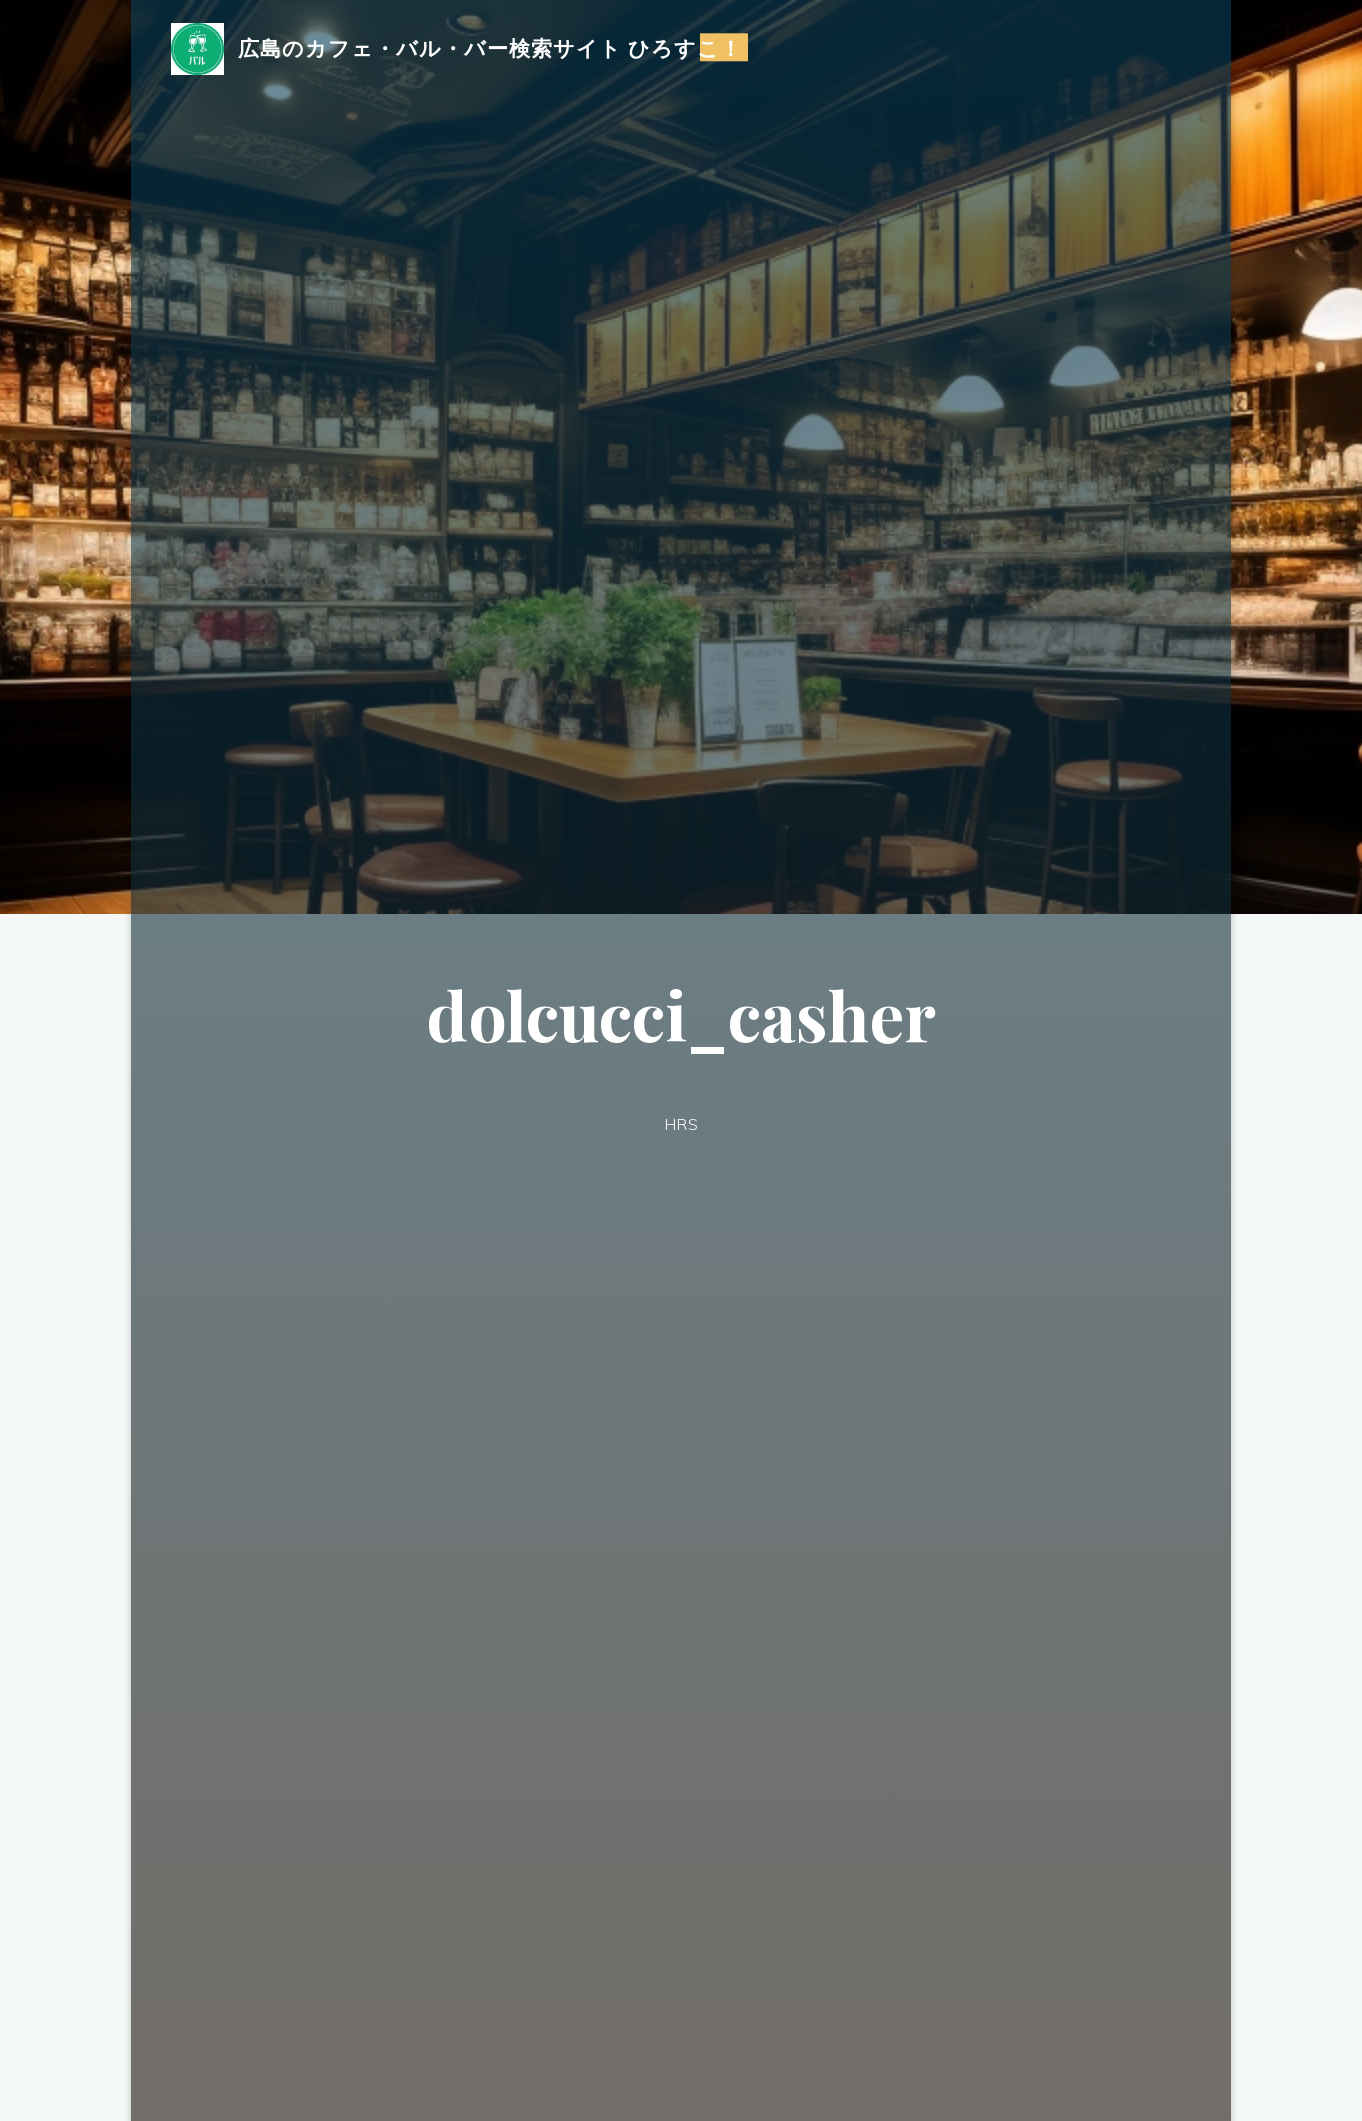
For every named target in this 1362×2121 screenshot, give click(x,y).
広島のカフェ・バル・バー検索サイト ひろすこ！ (490, 47)
